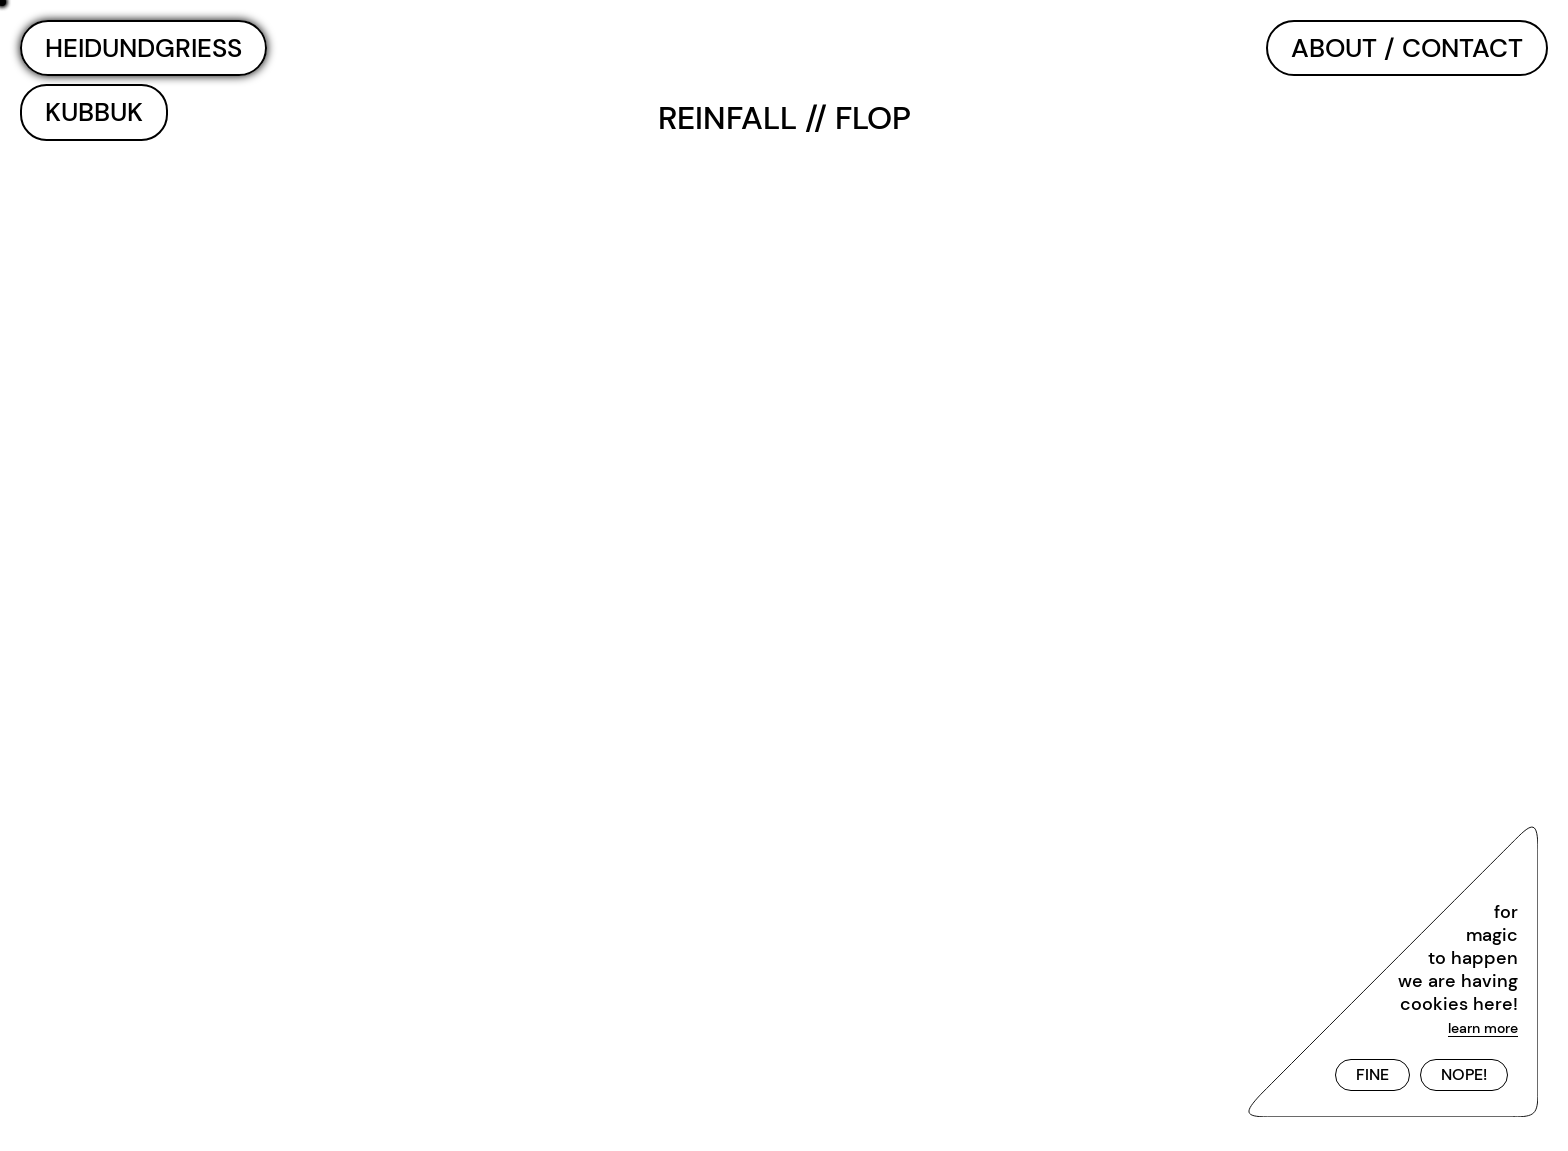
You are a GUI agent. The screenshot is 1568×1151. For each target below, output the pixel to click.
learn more (1483, 1028)
